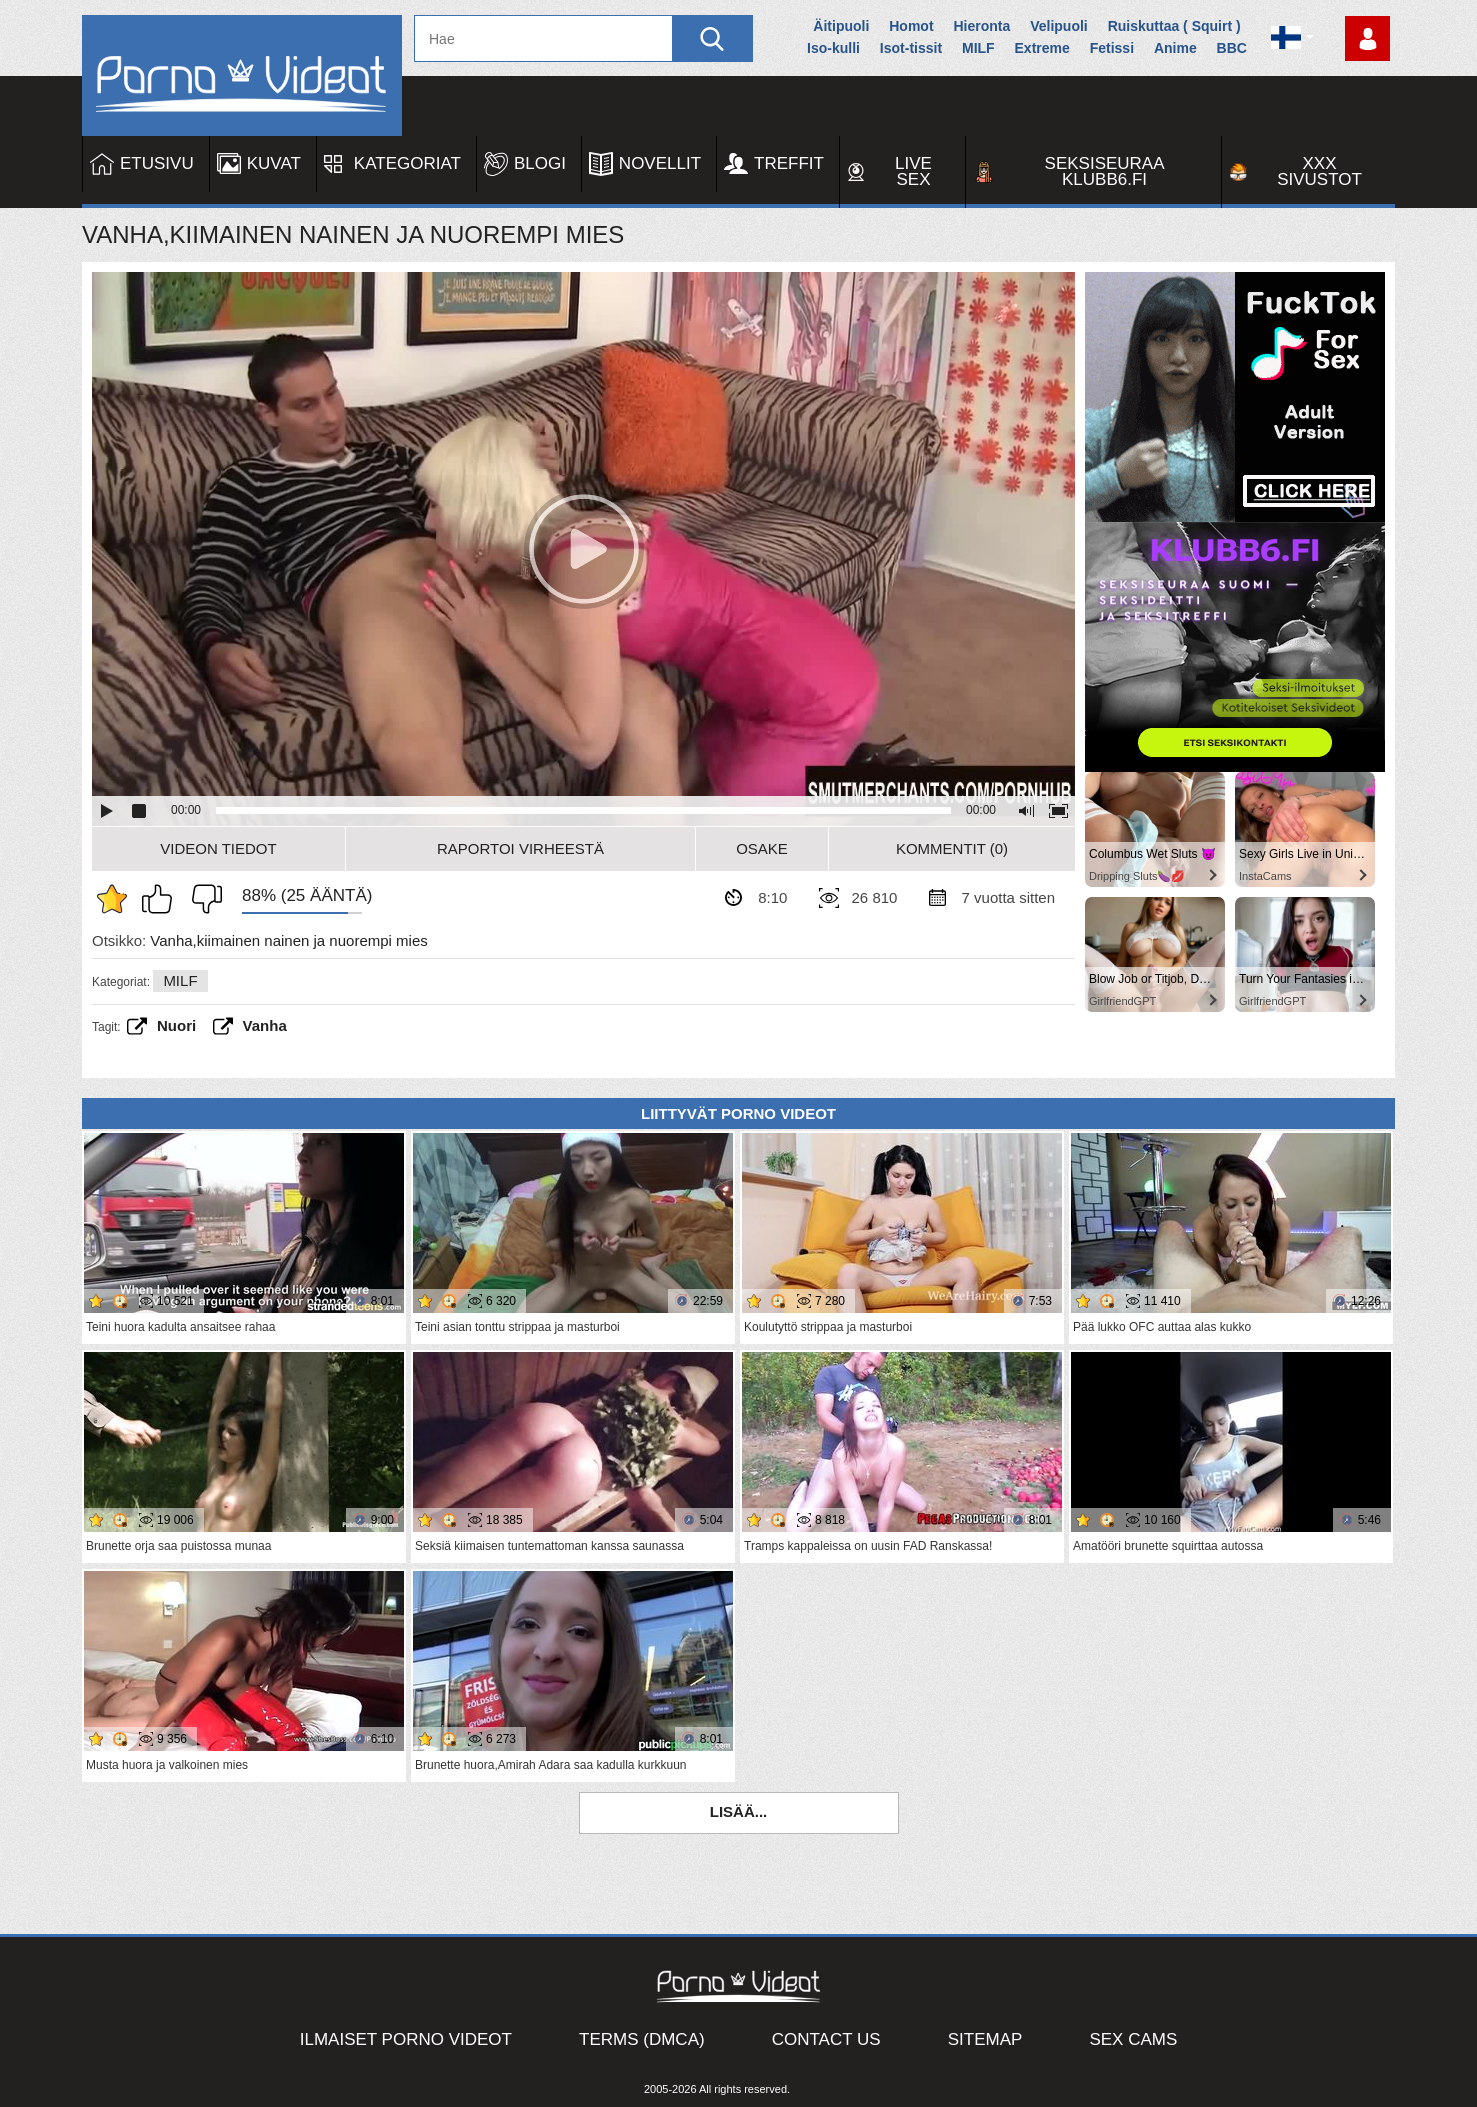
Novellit (660, 163)
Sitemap (985, 2039)
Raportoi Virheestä (520, 848)
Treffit (789, 163)
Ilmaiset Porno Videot (406, 2039)
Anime (1175, 48)
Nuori (176, 1025)
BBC (1232, 48)
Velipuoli (1059, 26)
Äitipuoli (841, 26)
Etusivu (157, 163)
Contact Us (826, 2039)
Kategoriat (407, 163)
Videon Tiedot (218, 848)
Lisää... (739, 1811)
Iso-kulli (833, 48)
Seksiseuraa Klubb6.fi (1105, 171)
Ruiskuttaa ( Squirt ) (1174, 26)
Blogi (540, 163)
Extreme (1042, 48)
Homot (911, 26)
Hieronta (981, 26)
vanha (265, 1025)
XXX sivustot (1319, 171)
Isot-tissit (911, 48)
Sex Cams (1133, 2039)
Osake (762, 848)
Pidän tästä (162, 899)
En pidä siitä (202, 899)
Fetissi (1112, 48)
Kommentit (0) (952, 848)
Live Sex (913, 171)
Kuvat (274, 163)
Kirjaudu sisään (1367, 38)
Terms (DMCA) (642, 2039)
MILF (978, 48)
